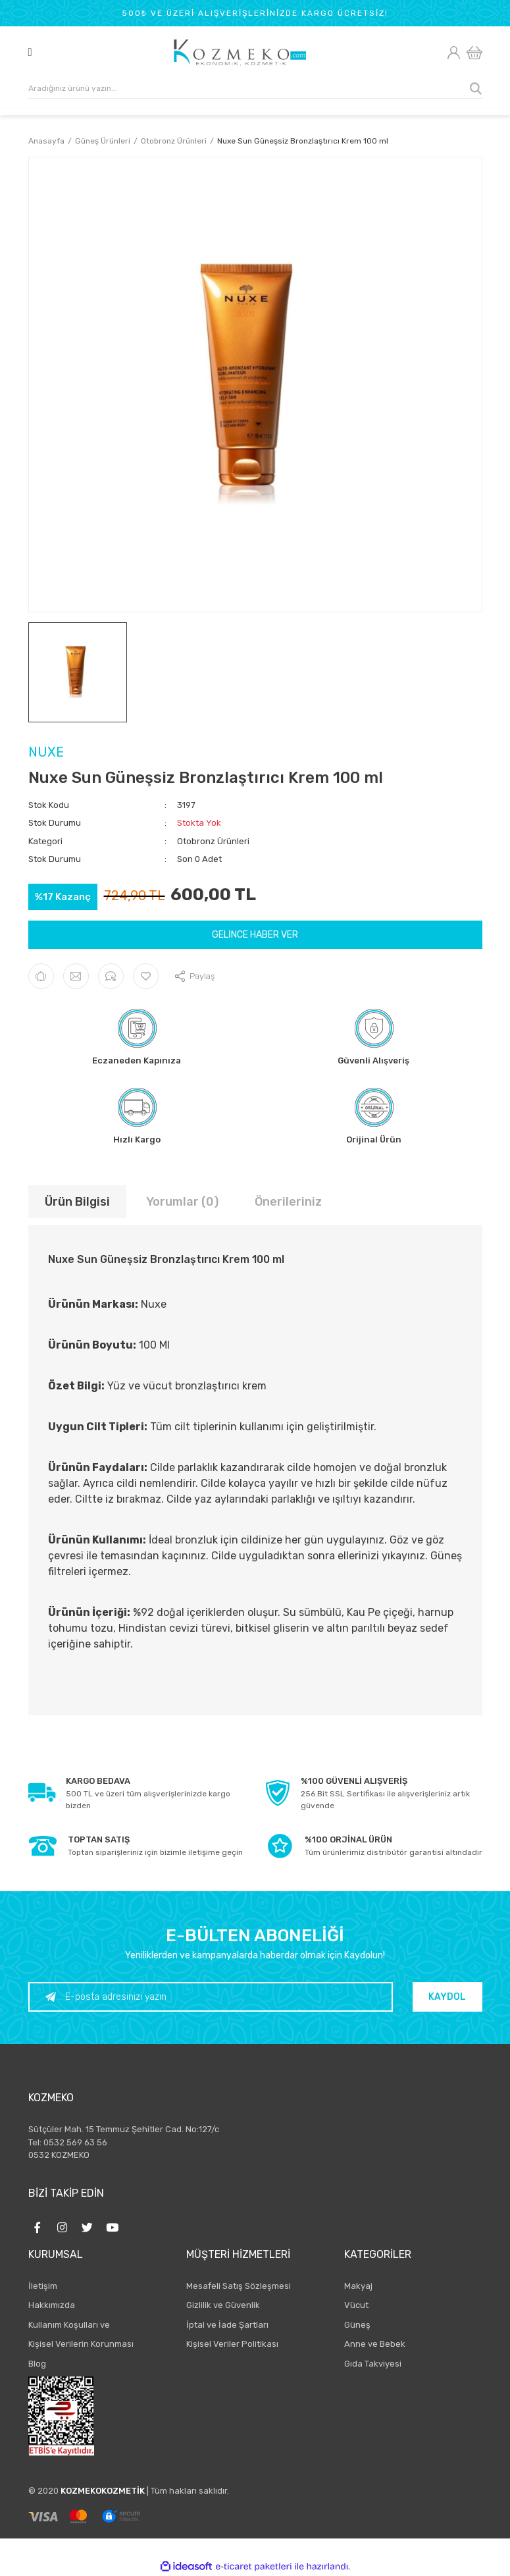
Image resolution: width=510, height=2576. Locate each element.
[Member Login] (453, 52)
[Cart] (474, 53)
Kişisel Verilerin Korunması (81, 2344)
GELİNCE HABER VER (255, 934)
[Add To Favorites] (146, 976)
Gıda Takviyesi (372, 2364)
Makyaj (358, 2286)
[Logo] (240, 53)
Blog (37, 2364)
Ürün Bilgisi (77, 1201)
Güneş (357, 2325)
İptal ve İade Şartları (227, 2325)
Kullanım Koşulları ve (69, 2325)
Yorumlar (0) (182, 1201)
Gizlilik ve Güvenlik (223, 2305)
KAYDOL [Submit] (447, 1996)
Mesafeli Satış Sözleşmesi (238, 2286)
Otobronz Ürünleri (213, 841)
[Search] (255, 89)
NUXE (46, 752)
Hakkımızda (51, 2305)
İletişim (42, 2286)
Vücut (356, 2305)
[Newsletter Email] (210, 1997)
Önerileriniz (288, 1201)
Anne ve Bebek (374, 2344)
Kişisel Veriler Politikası (232, 2344)
